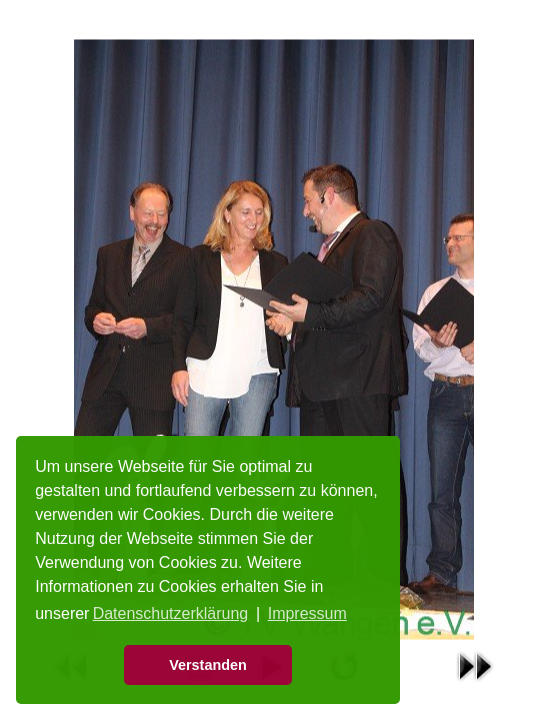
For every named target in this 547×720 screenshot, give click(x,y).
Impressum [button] (307, 613)
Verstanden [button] (208, 665)
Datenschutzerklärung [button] (171, 613)
